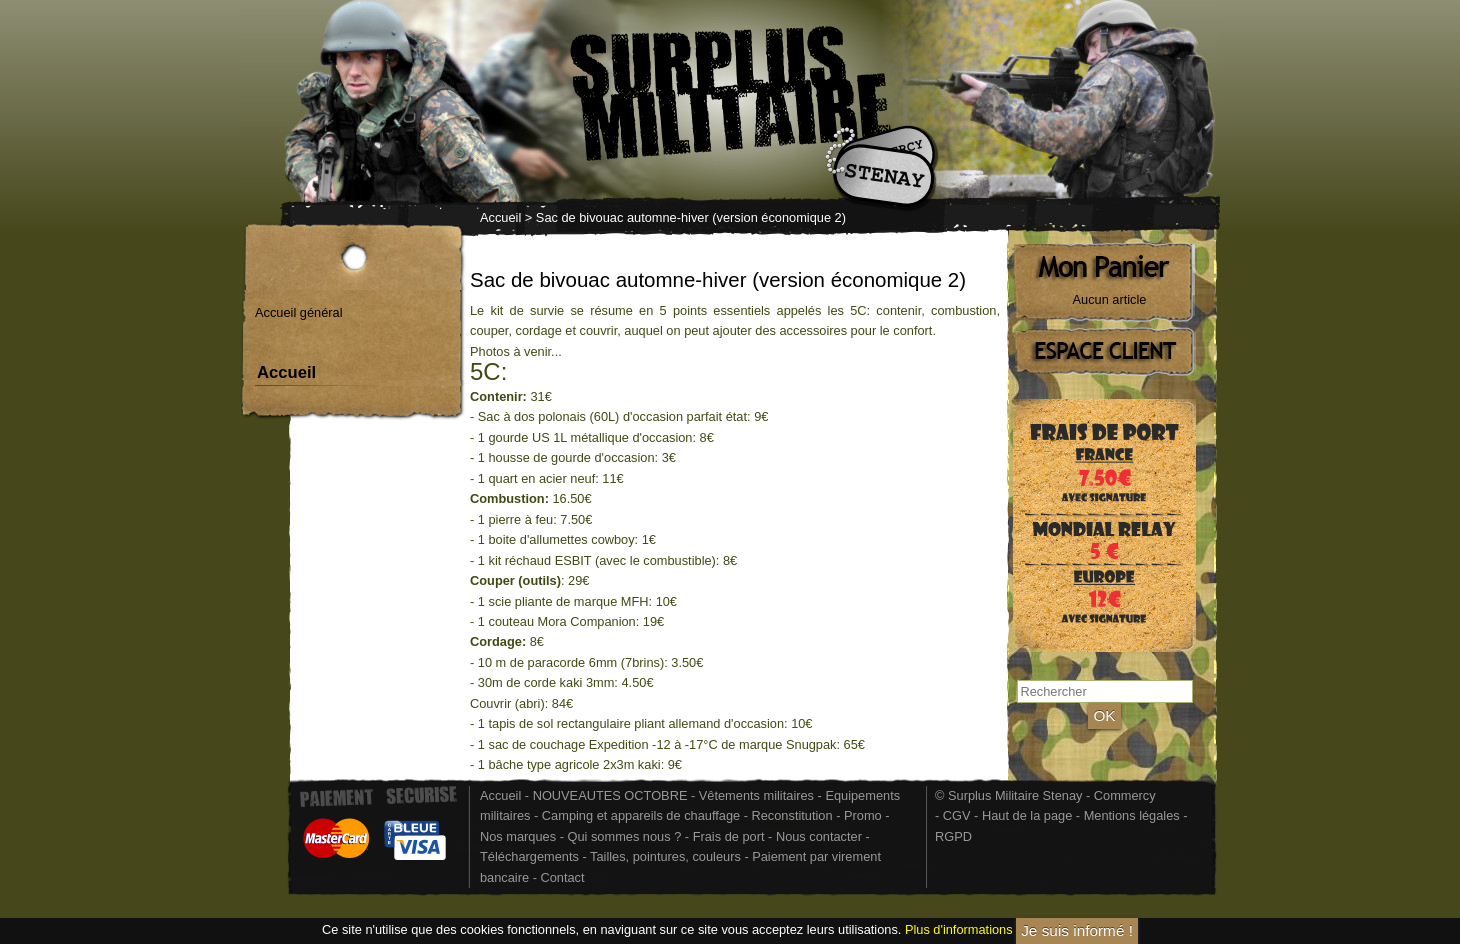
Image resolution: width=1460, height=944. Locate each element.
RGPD (953, 836)
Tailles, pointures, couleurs (665, 856)
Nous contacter (819, 836)
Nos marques (518, 836)
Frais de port (730, 836)
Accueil (500, 217)
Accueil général (299, 312)
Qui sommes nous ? (625, 836)
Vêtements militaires (756, 795)
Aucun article (1110, 299)
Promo (864, 815)
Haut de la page (1027, 815)
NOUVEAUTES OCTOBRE (610, 795)
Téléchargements (529, 856)
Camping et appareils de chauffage (641, 815)
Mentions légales (1132, 815)
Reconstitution (792, 815)
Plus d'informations (959, 929)
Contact (562, 877)
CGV (957, 815)
